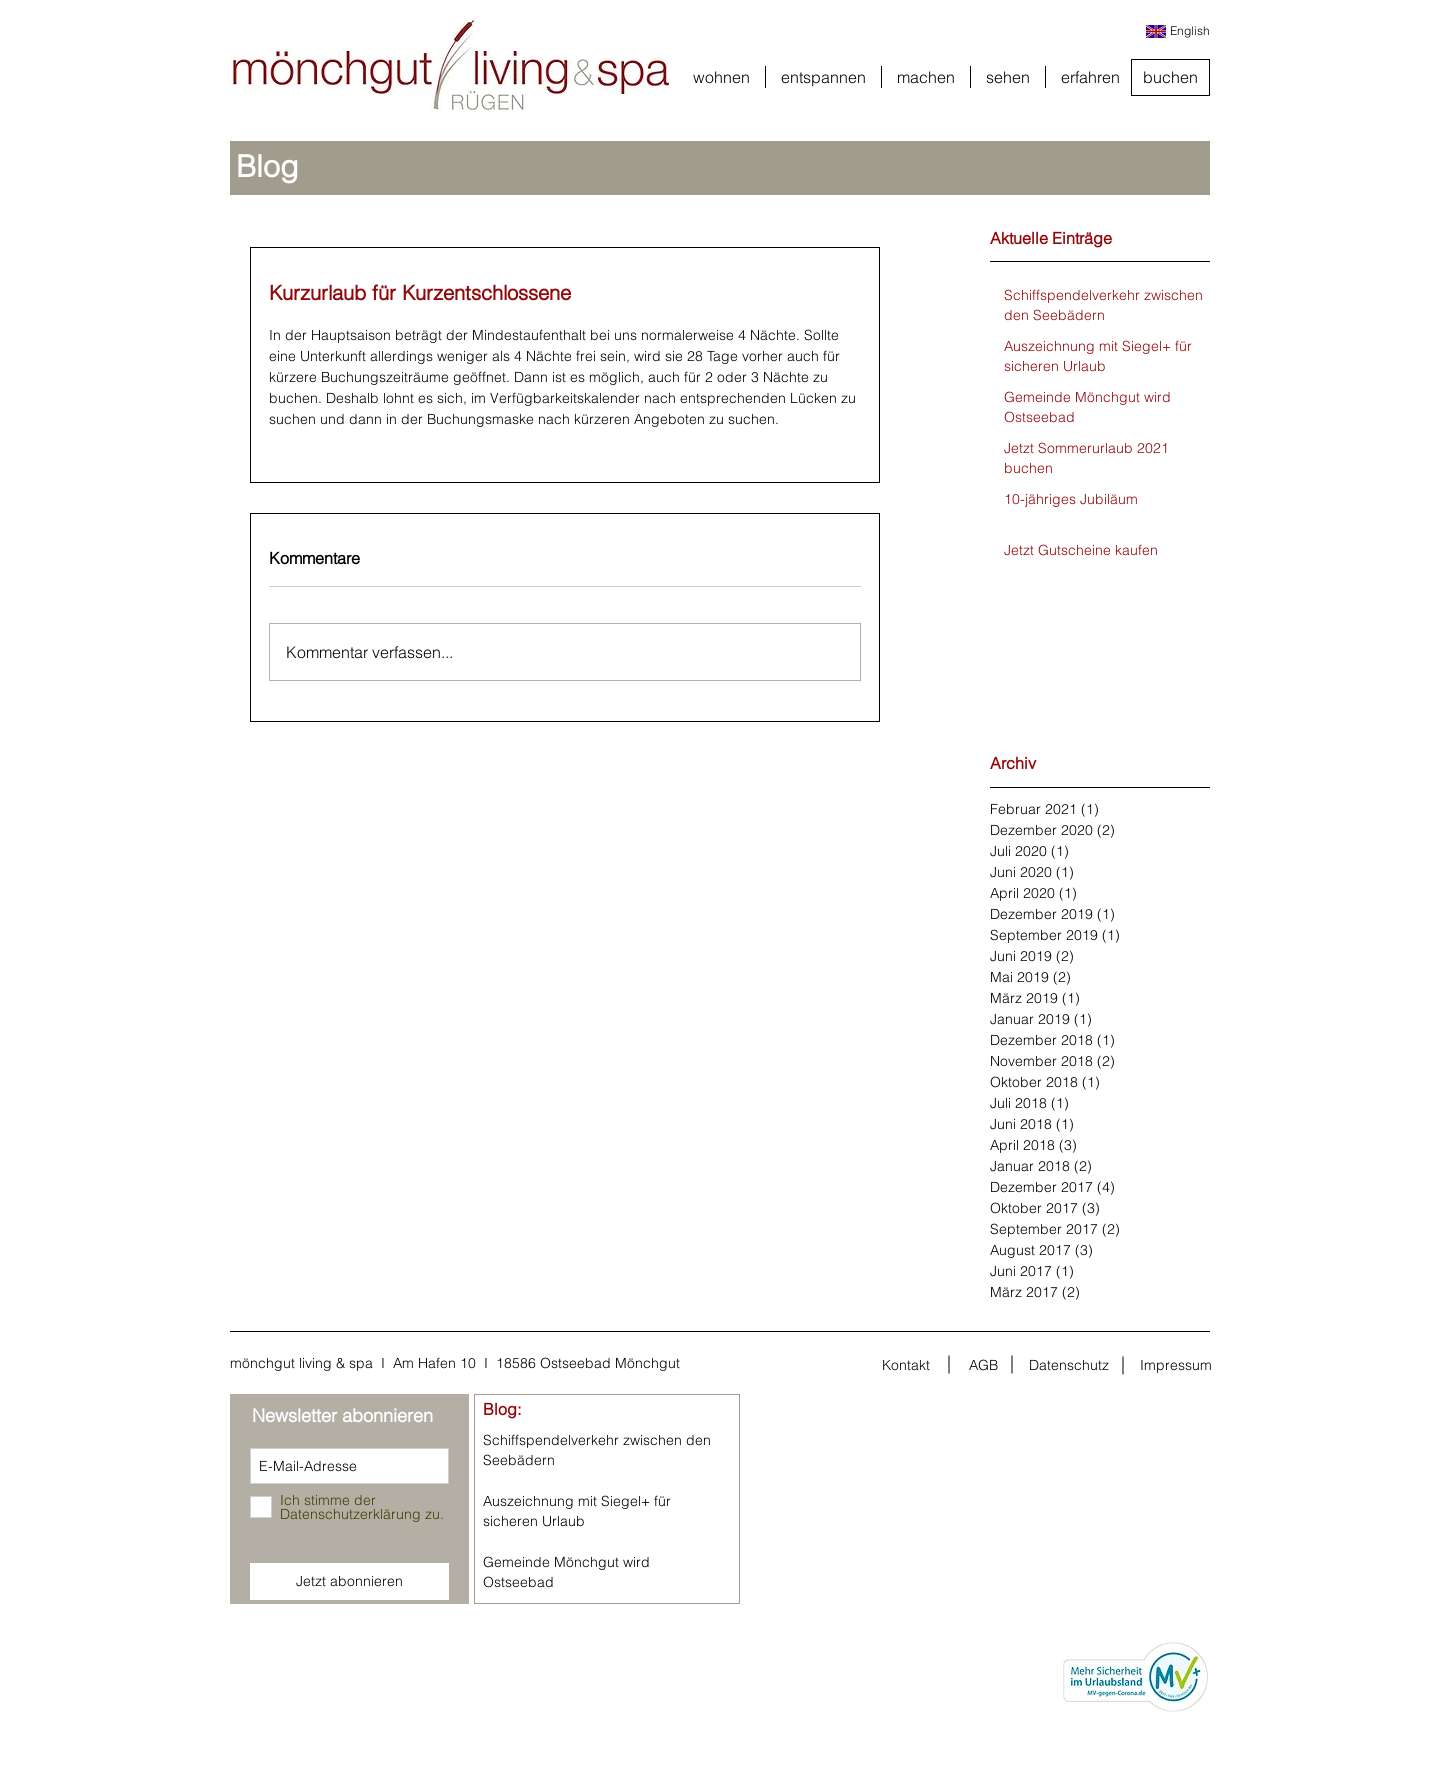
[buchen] (1170, 77)
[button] (721, 77)
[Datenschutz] (1069, 1365)
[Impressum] (1176, 1365)
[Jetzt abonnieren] (349, 1581)
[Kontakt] (906, 1365)
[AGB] (983, 1365)
